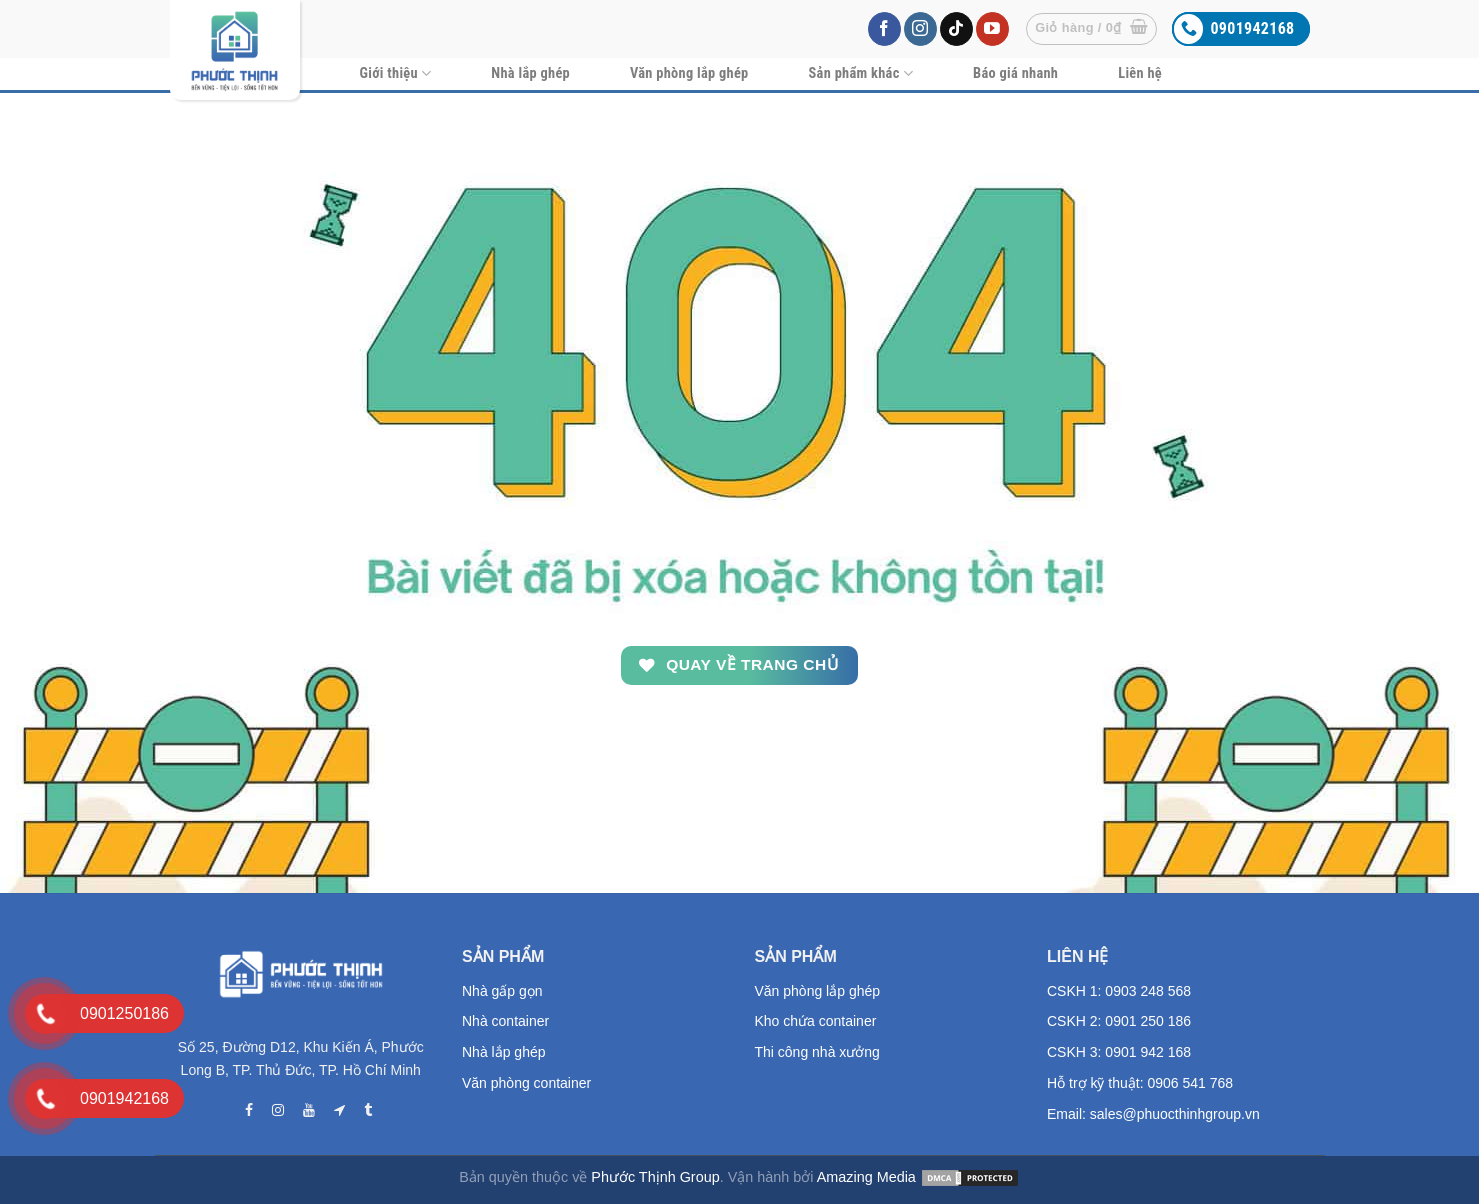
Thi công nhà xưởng (817, 1052)
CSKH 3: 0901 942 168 (1119, 1052)
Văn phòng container (526, 1083)
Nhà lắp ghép (530, 73)
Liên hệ (1140, 73)
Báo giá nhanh (1015, 73)
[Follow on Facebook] (884, 29)
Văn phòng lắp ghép (689, 73)
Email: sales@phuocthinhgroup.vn (1153, 1114)
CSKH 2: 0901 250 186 (1119, 1021)
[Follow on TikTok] (956, 29)
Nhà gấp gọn (502, 991)
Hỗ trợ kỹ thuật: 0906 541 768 (1140, 1083)
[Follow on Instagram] (920, 29)
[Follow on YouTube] (992, 29)
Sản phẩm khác (861, 73)
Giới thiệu (396, 73)
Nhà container (505, 1021)
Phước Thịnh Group (655, 1177)
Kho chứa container (816, 1021)
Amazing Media (866, 1177)
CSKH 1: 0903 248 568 (1119, 991)
